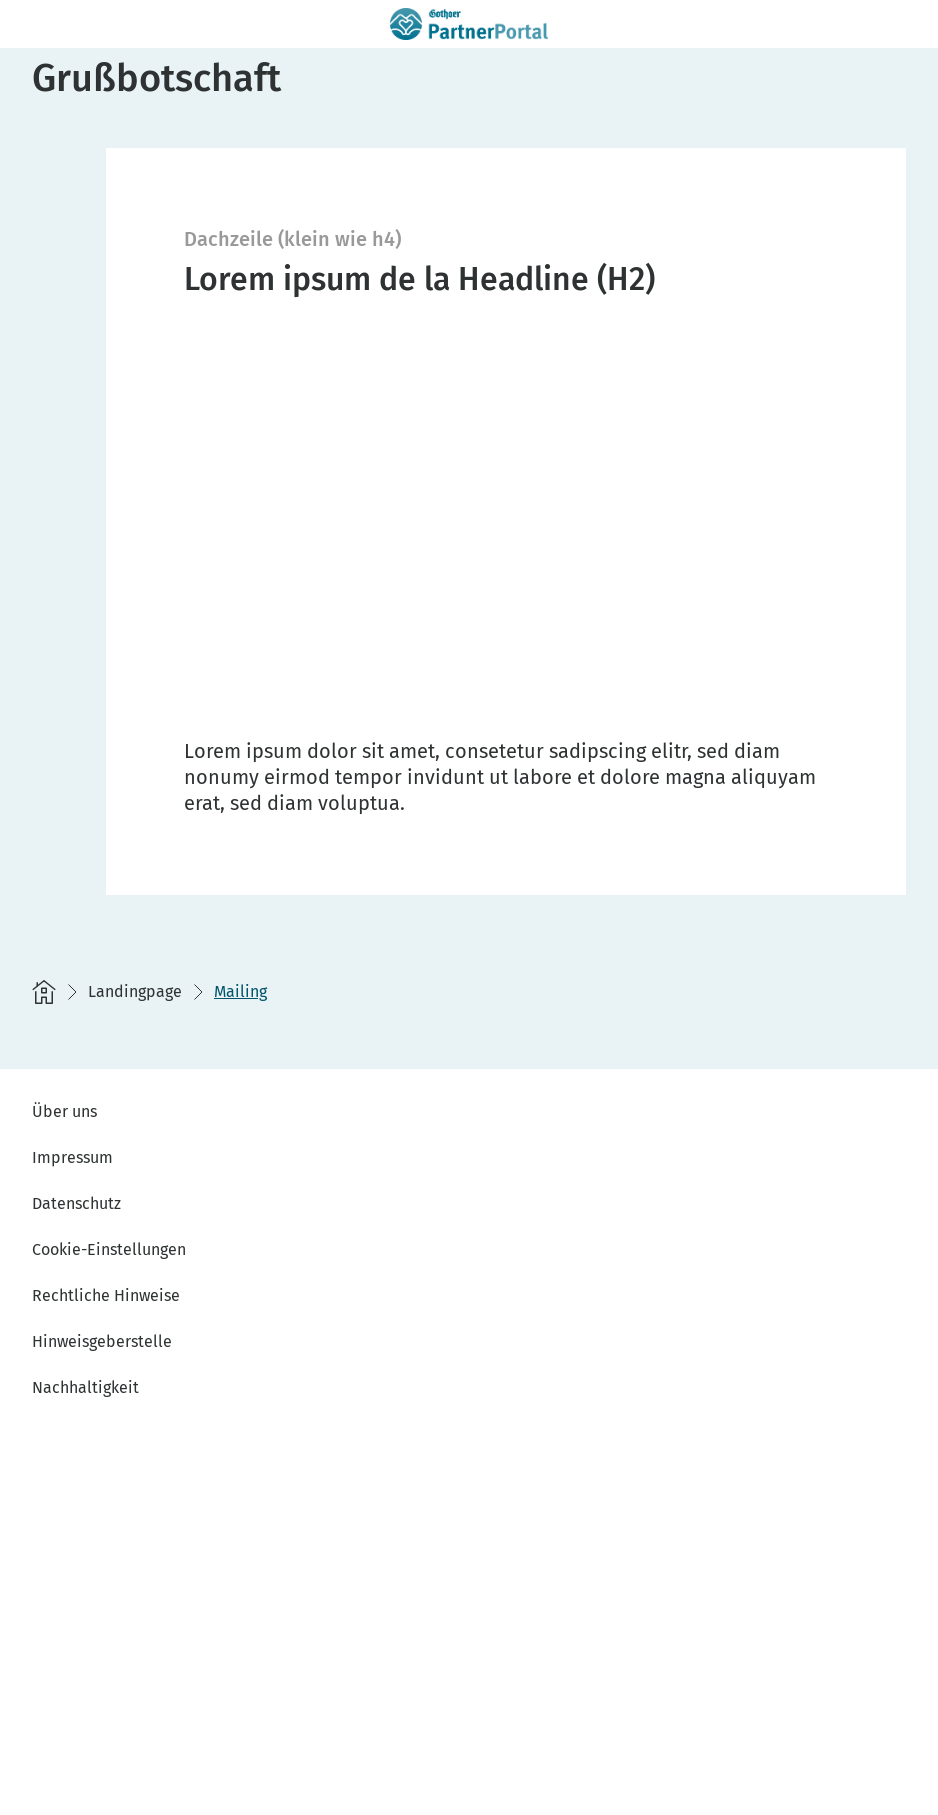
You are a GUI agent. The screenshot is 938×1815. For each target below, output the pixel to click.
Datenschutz (76, 1203)
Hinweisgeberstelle (102, 1341)
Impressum (72, 1157)
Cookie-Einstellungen (109, 1249)
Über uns (64, 1111)
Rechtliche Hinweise (106, 1295)
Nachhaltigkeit (85, 1387)
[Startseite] (44, 992)
